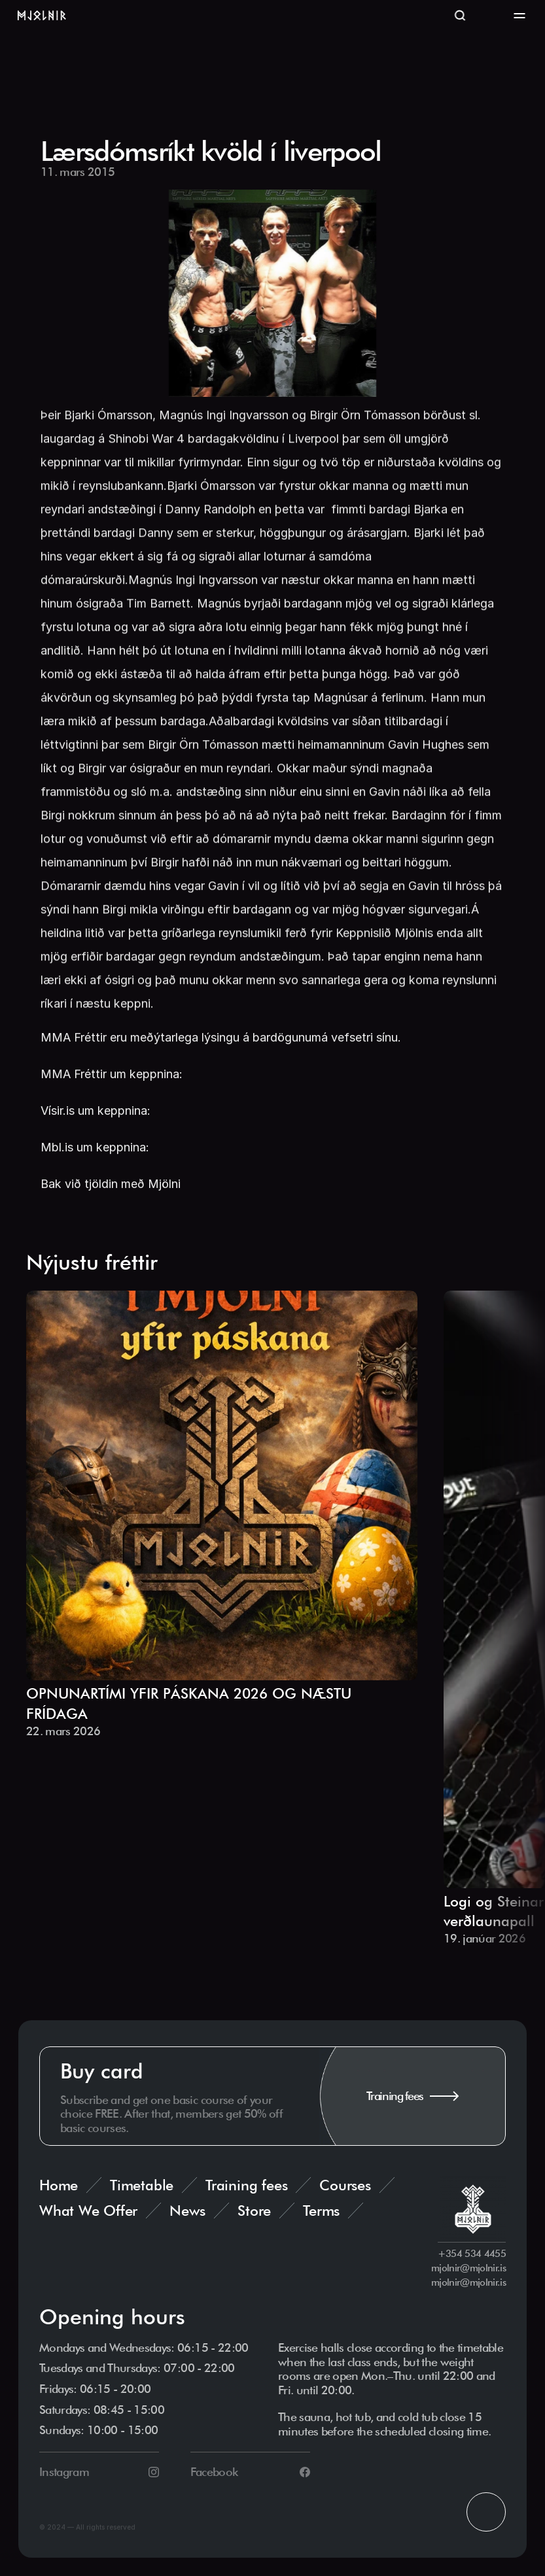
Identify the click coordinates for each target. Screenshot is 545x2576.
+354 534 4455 (472, 2257)
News (187, 2213)
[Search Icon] (459, 16)
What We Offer (88, 2213)
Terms (321, 2213)
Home (58, 2187)
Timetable (141, 2187)
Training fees (246, 2187)
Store (254, 2213)
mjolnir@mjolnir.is (468, 2271)
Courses (344, 2187)
